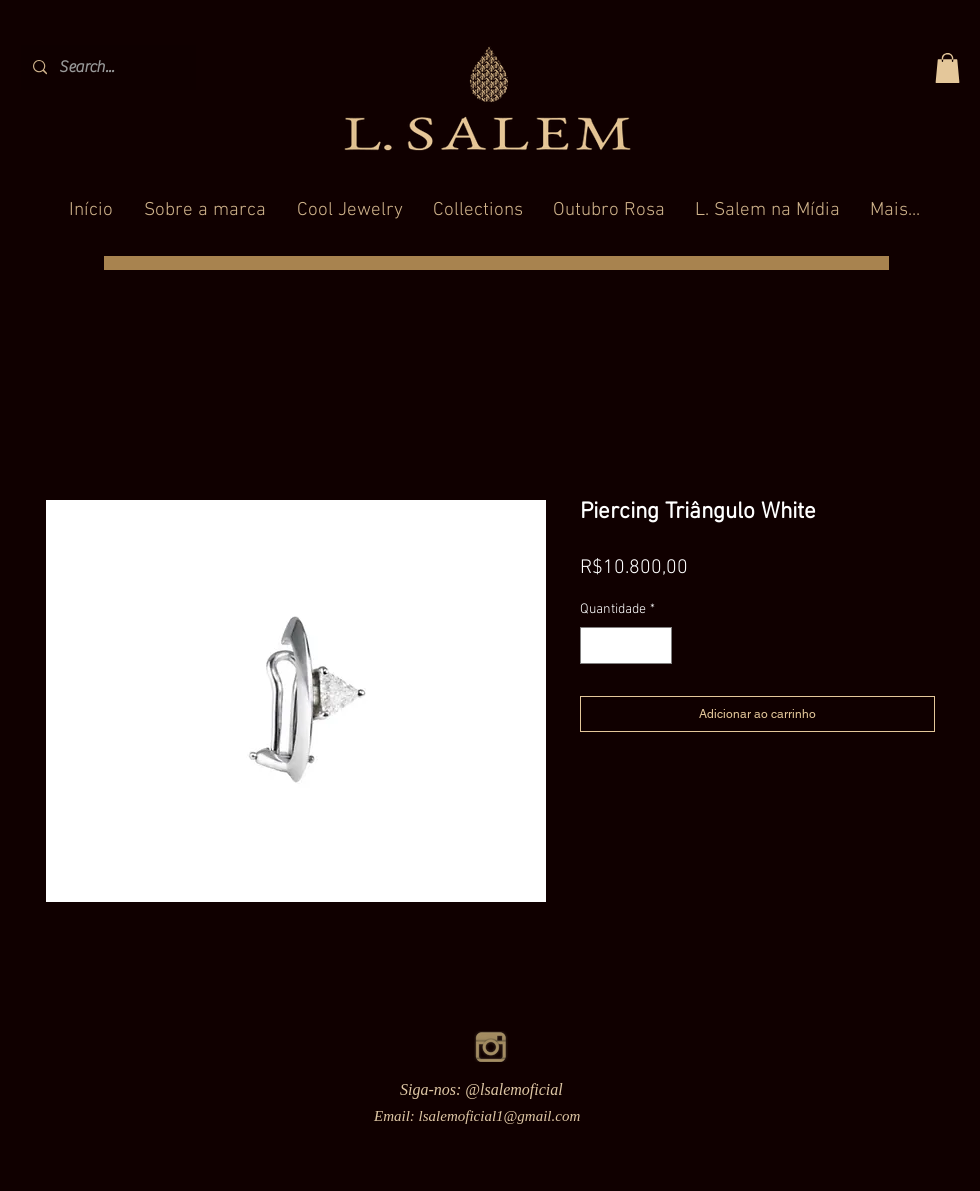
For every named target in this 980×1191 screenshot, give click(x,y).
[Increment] (656, 645)
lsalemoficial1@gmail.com (500, 1116)
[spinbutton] (626, 645)
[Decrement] (595, 645)
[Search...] (106, 67)
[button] (947, 68)
